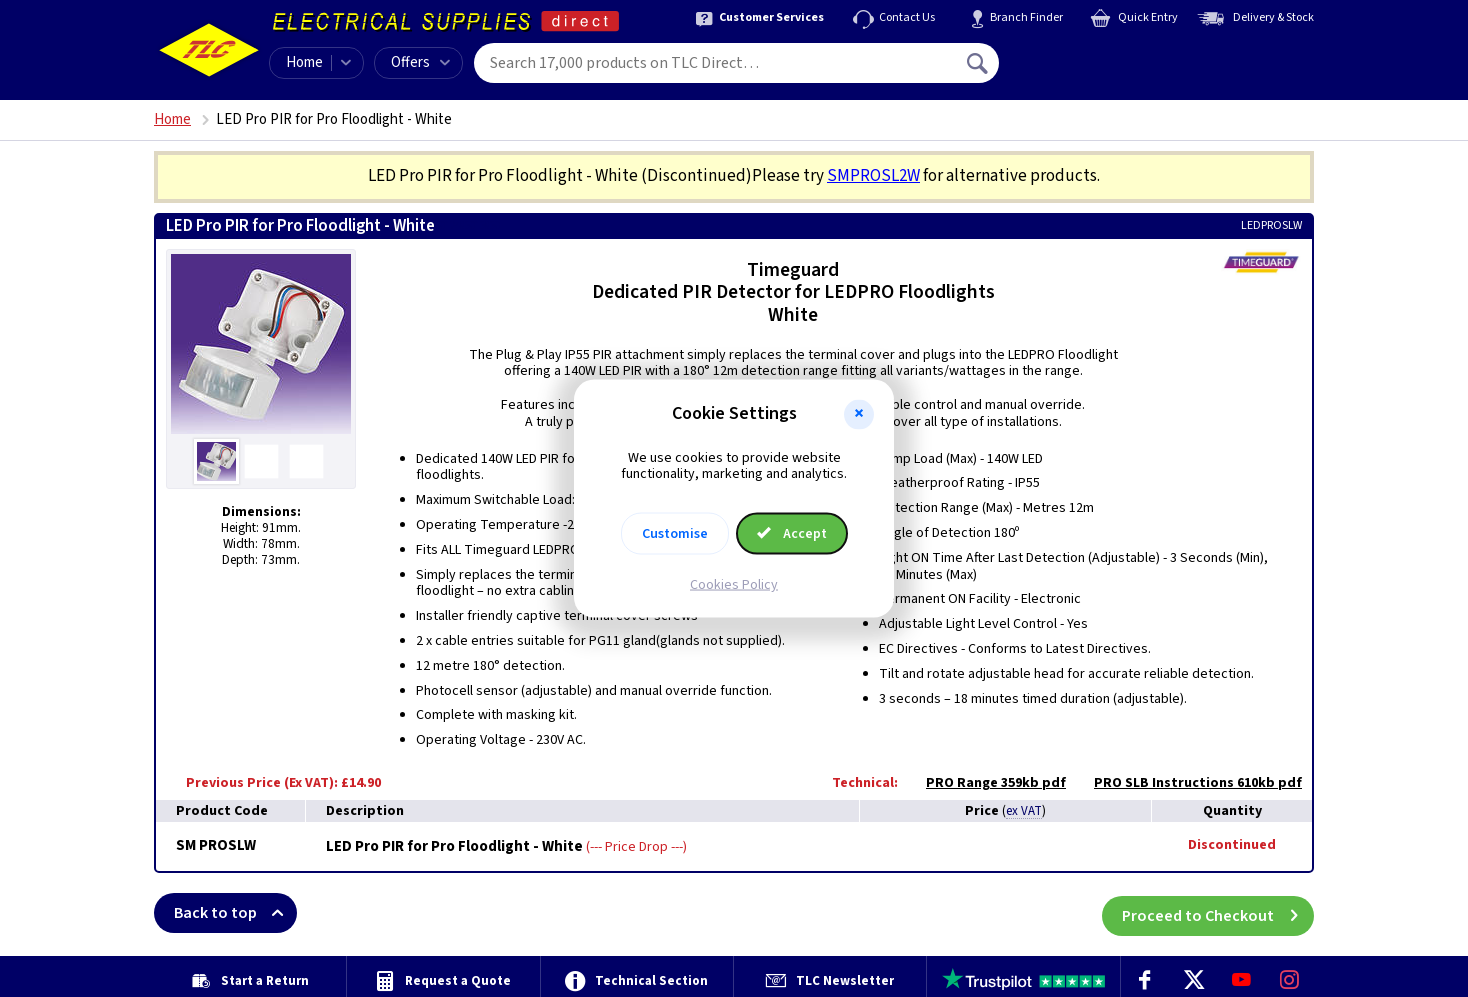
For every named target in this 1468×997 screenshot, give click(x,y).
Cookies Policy (734, 585)
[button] (859, 414)
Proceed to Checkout (1218, 913)
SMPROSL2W (873, 176)
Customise (675, 534)
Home (304, 62)
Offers (420, 62)
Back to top (235, 913)
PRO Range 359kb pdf (986, 783)
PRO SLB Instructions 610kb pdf (1188, 783)
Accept (792, 534)
